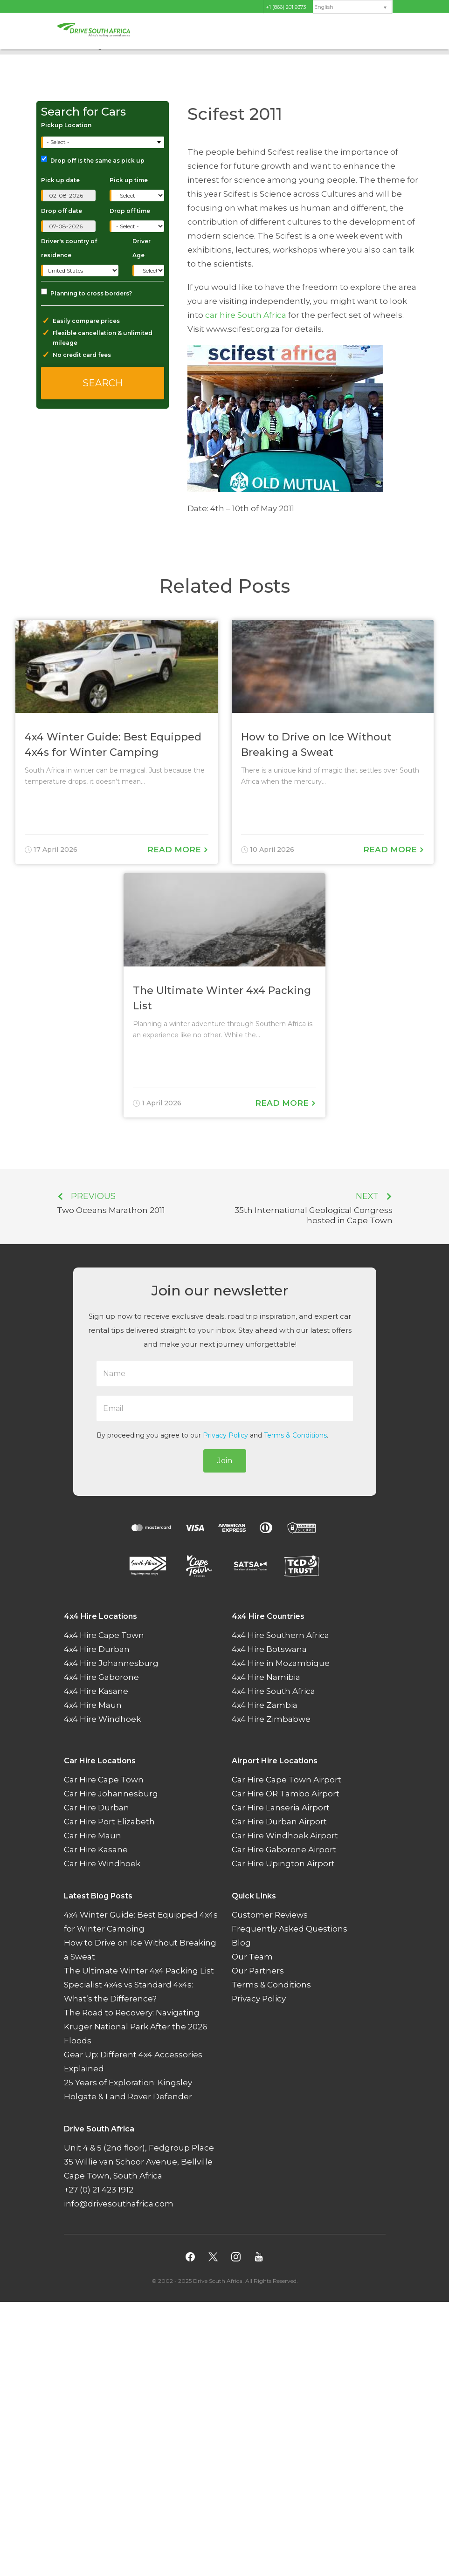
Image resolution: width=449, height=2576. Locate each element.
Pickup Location (66, 125)
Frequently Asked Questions (289, 1928)
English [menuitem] (323, 7)
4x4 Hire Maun (93, 1705)
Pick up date (60, 180)
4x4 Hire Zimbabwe (271, 1719)
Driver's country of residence (69, 248)
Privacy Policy (225, 1435)
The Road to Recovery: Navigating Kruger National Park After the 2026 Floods (135, 2026)
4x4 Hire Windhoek (102, 1719)
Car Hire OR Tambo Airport (285, 1793)
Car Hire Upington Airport (283, 1863)
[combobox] (103, 142)
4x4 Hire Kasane (96, 1691)
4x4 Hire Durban (97, 1649)
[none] (352, 7)
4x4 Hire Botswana (269, 1649)
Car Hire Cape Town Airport (286, 1779)
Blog (241, 1942)
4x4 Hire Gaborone (101, 1677)
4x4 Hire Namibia (266, 1677)
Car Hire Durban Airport (279, 1821)
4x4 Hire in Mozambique (281, 1663)
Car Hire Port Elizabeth (109, 1821)
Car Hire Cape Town (104, 1779)
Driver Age (141, 248)
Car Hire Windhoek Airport (285, 1835)
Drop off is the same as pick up (93, 160)
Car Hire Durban (96, 1807)
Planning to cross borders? (86, 292)
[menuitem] (352, 7)
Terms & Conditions (295, 1435)
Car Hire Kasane (96, 1849)
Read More (177, 849)
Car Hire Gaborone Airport (284, 1849)
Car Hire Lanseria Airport (281, 1807)
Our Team (252, 1956)
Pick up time (129, 180)
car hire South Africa (245, 315)
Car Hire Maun (92, 1835)
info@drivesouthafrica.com (118, 2203)
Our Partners (258, 1970)
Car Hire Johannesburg (111, 1793)
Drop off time (130, 210)
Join (224, 1460)
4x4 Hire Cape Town (104, 1635)
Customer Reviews (270, 1914)
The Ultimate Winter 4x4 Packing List (139, 1970)
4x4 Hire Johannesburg (111, 1663)
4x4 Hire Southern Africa (280, 1635)
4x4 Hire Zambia (264, 1705)
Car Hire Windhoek (102, 1863)
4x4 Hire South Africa (273, 1691)
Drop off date (61, 210)
